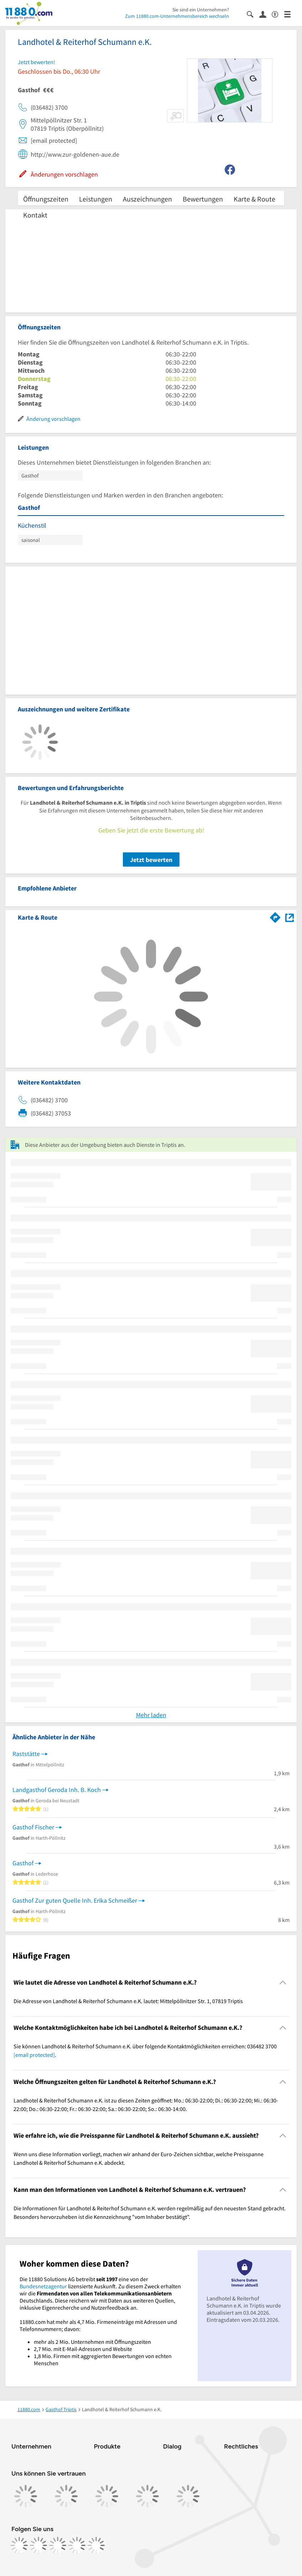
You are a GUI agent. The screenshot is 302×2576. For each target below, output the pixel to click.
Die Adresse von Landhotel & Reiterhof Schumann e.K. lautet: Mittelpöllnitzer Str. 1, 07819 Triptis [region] (128, 2001)
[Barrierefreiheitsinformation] (278, 13)
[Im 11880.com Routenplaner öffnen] (275, 916)
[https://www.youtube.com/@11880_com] (96, 2545)
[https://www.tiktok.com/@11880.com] (58, 2545)
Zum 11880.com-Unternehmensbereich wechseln (177, 16)
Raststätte (26, 1754)
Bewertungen (203, 198)
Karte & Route (254, 198)
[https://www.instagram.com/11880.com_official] (38, 2545)
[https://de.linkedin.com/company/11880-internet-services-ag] (77, 2545)
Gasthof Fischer (33, 1827)
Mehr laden (151, 1715)
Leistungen (95, 198)
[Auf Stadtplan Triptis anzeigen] (289, 917)
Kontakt (35, 214)
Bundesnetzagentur (43, 2286)
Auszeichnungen (147, 198)
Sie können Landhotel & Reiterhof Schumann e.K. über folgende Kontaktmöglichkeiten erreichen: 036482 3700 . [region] (145, 2050)
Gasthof (22, 1863)
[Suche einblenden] (253, 13)
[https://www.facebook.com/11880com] (19, 2545)
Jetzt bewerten (151, 860)
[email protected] (34, 2054)
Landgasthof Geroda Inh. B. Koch (56, 1790)
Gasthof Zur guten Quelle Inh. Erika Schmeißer (74, 1900)
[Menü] (290, 13)
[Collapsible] (283, 1982)
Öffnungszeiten (45, 198)
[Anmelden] (265, 14)
